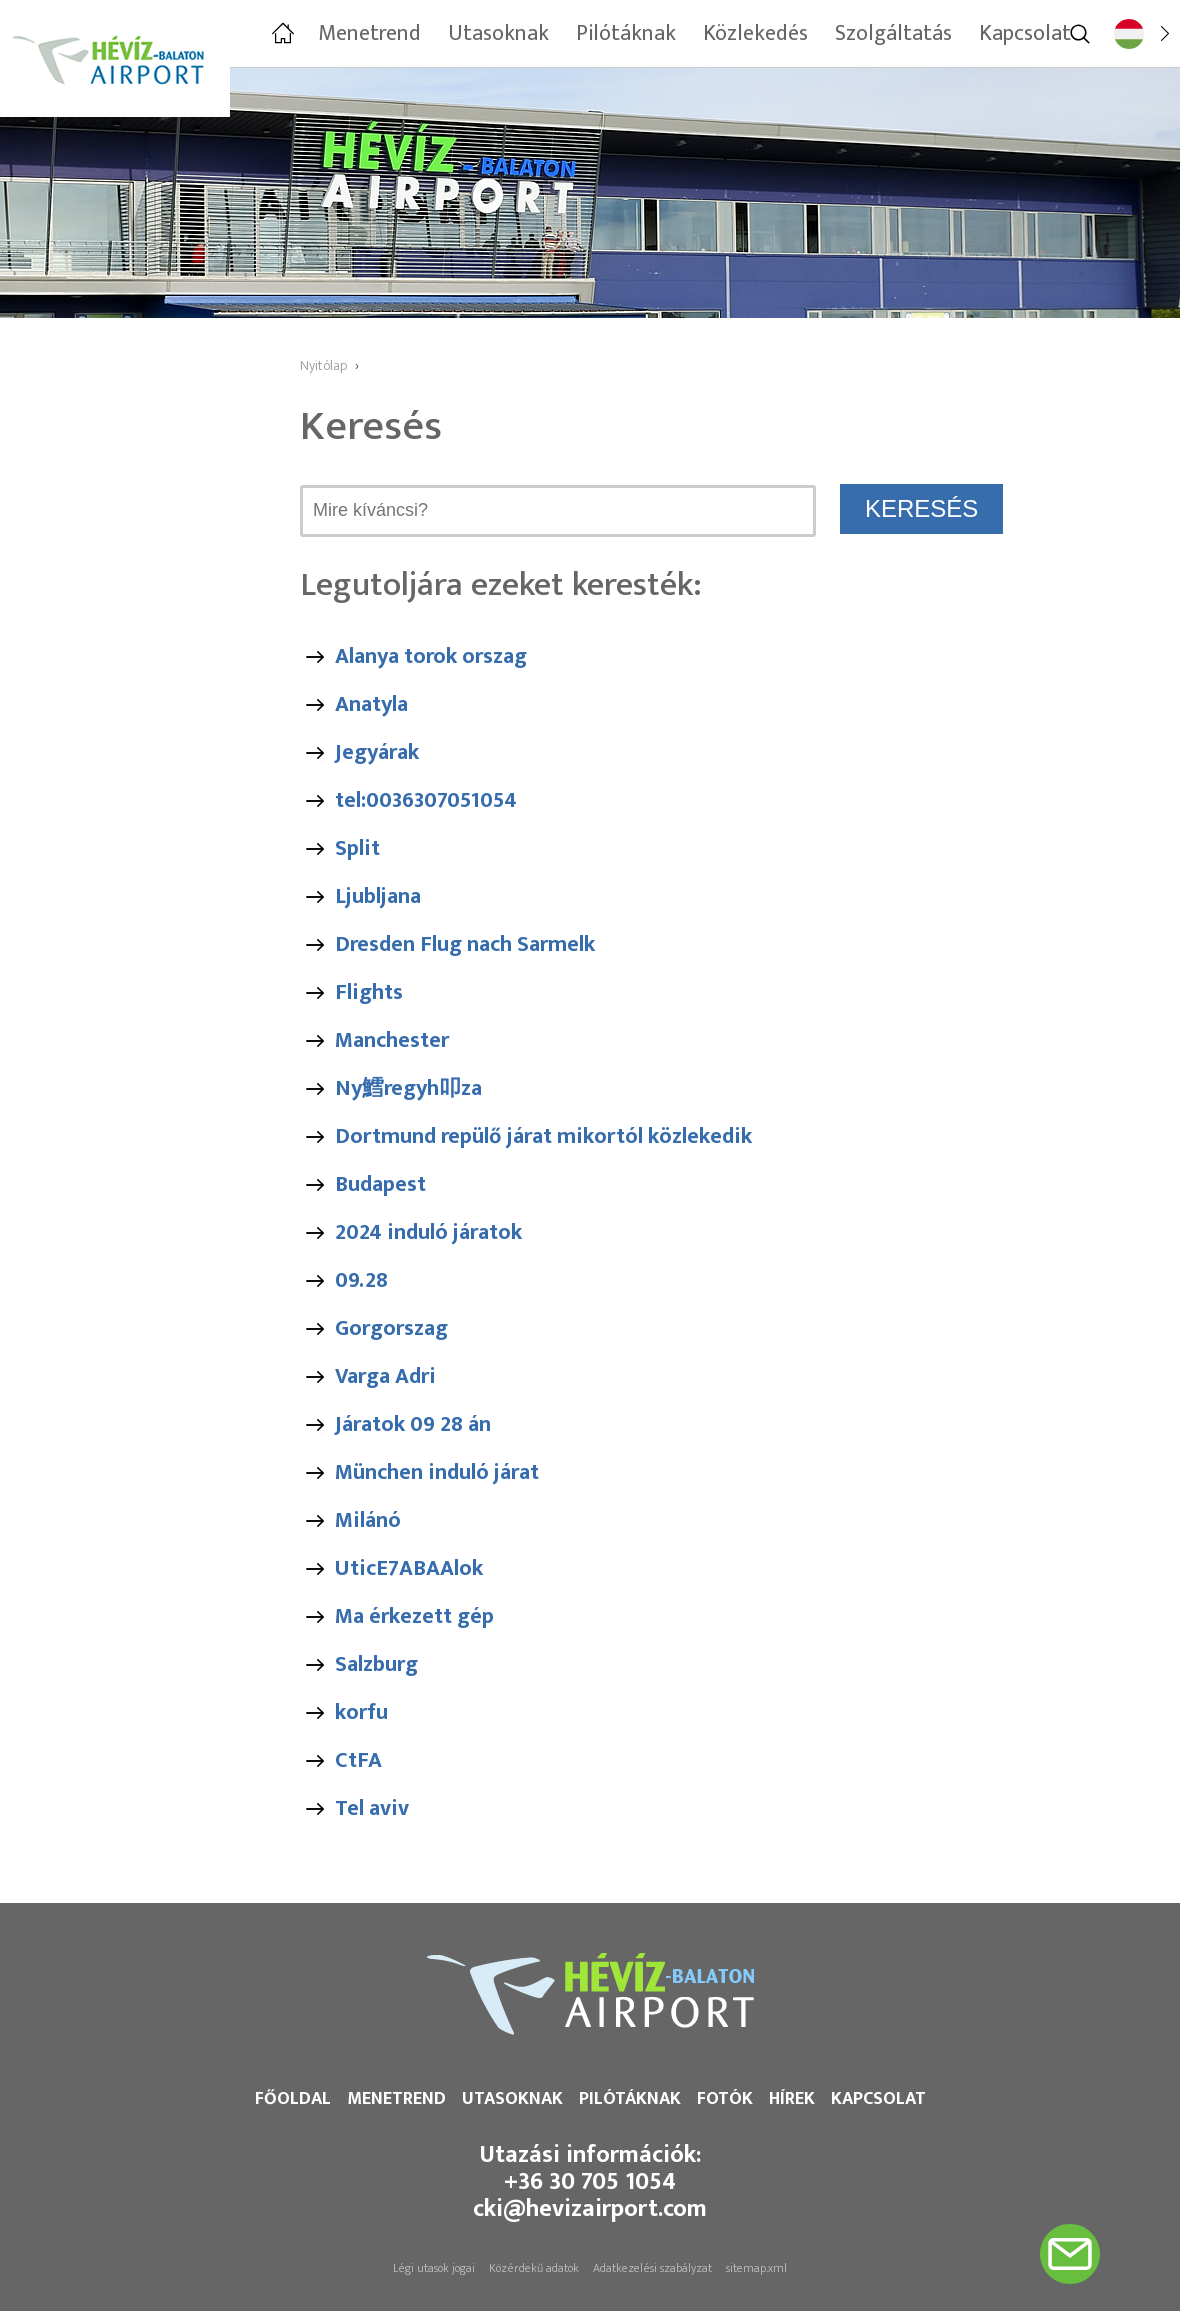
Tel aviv (372, 1808)
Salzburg (376, 1664)
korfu (361, 1712)
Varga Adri (385, 1376)
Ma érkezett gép (414, 1616)
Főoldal (293, 2099)
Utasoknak (512, 2099)
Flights (369, 992)
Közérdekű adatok (534, 2268)
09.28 (361, 1280)
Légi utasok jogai (434, 2268)
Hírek (792, 2099)
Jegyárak (377, 752)
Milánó (368, 1520)
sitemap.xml (756, 2268)
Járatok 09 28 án (413, 1424)
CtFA (358, 1760)
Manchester (392, 1040)
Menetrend (396, 2099)
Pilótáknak (630, 2099)
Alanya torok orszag (431, 656)
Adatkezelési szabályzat (652, 2268)
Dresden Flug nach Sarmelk (465, 944)
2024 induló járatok (428, 1232)
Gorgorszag (391, 1328)
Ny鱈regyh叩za (408, 1088)
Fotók (725, 2099)
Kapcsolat (878, 2099)
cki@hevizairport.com (590, 2209)
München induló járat (437, 1472)
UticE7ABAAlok (409, 1568)
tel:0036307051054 (426, 800)
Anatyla (371, 704)
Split (357, 848)
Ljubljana (378, 896)
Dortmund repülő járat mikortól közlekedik (543, 1136)
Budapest (380, 1184)
